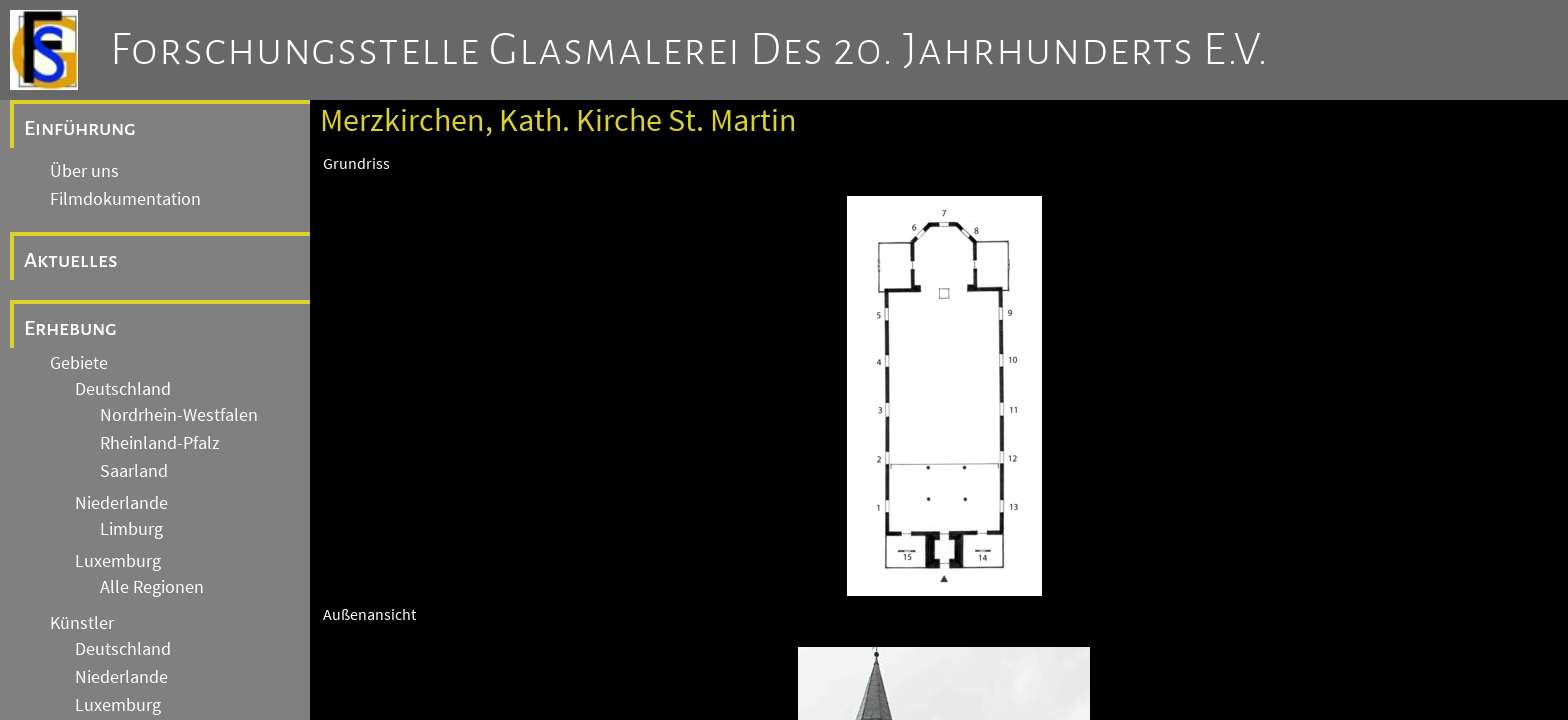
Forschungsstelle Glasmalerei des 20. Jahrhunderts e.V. (689, 50)
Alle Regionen (152, 587)
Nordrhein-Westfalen (179, 415)
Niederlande (121, 503)
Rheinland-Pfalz (160, 443)
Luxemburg (118, 561)
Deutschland (123, 389)
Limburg (131, 529)
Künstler (82, 623)
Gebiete (79, 363)
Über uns (84, 171)
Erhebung (70, 328)
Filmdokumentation (125, 199)
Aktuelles (71, 260)
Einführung (80, 128)
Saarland (134, 471)
